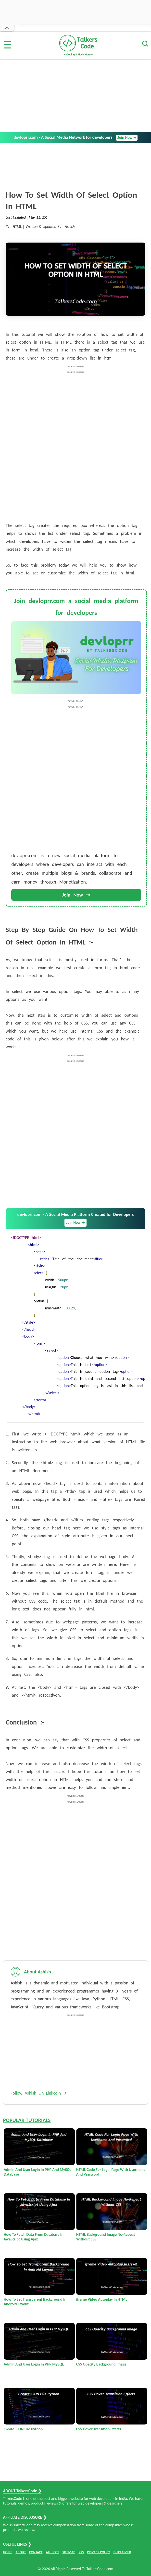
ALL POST (52, 2552)
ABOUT (20, 2552)
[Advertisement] (75, 95)
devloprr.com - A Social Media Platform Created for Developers (75, 1219)
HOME (7, 2552)
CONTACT (36, 2552)
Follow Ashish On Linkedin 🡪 (39, 2093)
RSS (81, 2552)
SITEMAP (68, 2552)
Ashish (70, 226)
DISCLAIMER (122, 2552)
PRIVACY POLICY (98, 2552)
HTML (17, 226)
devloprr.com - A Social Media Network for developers (75, 138)
